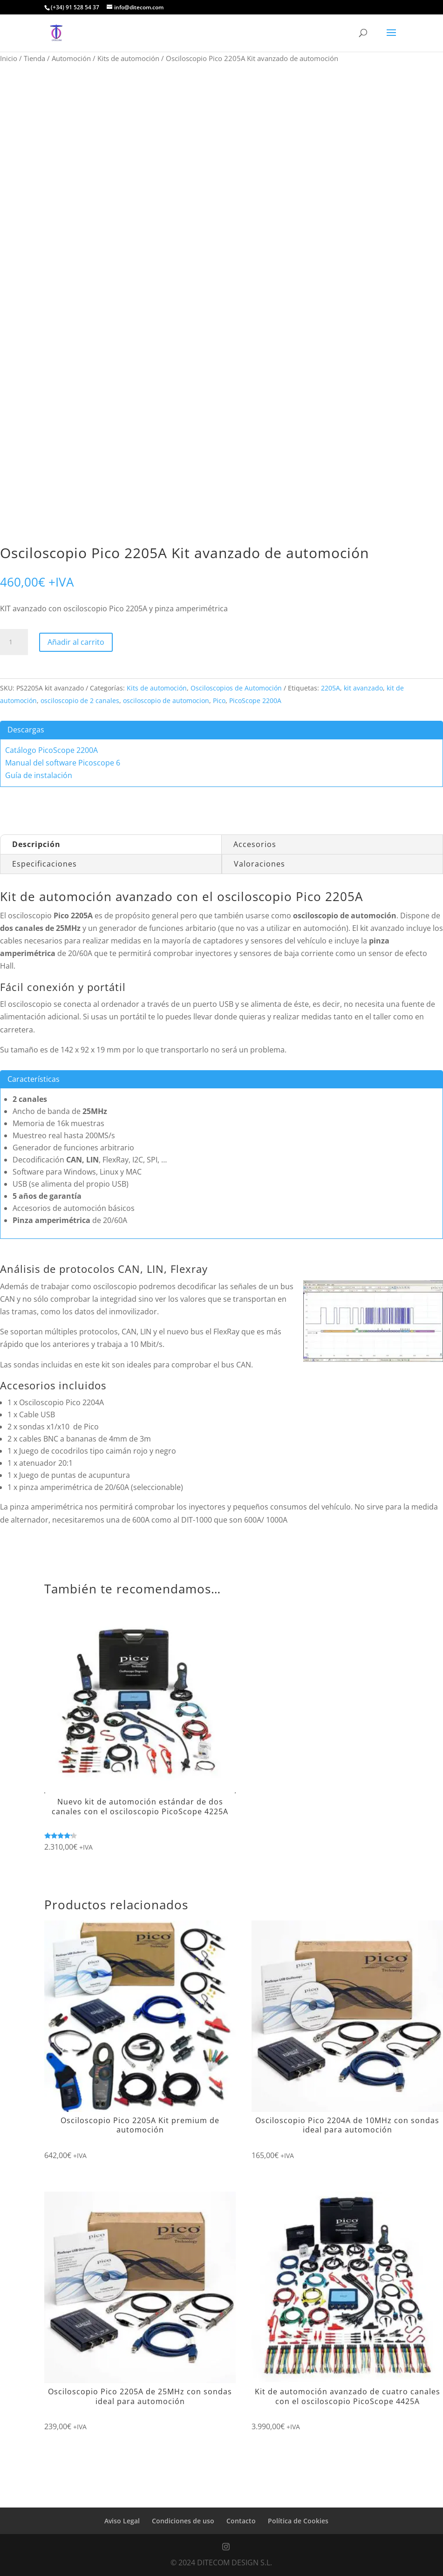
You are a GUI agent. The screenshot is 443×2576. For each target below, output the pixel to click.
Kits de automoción (128, 58)
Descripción (36, 844)
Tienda (34, 58)
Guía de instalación (38, 775)
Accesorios (254, 844)
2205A (330, 687)
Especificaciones (44, 864)
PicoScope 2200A (255, 700)
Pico (219, 700)
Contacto (241, 2520)
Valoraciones (259, 864)
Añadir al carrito (76, 642)
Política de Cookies (298, 2520)
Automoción (71, 58)
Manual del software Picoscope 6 (62, 763)
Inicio (8, 58)
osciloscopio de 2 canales (80, 700)
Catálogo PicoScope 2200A (51, 750)
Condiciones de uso (183, 2520)
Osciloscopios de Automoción (236, 687)
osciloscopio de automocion (166, 700)
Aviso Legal (122, 2520)
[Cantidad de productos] (14, 642)
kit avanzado (363, 687)
